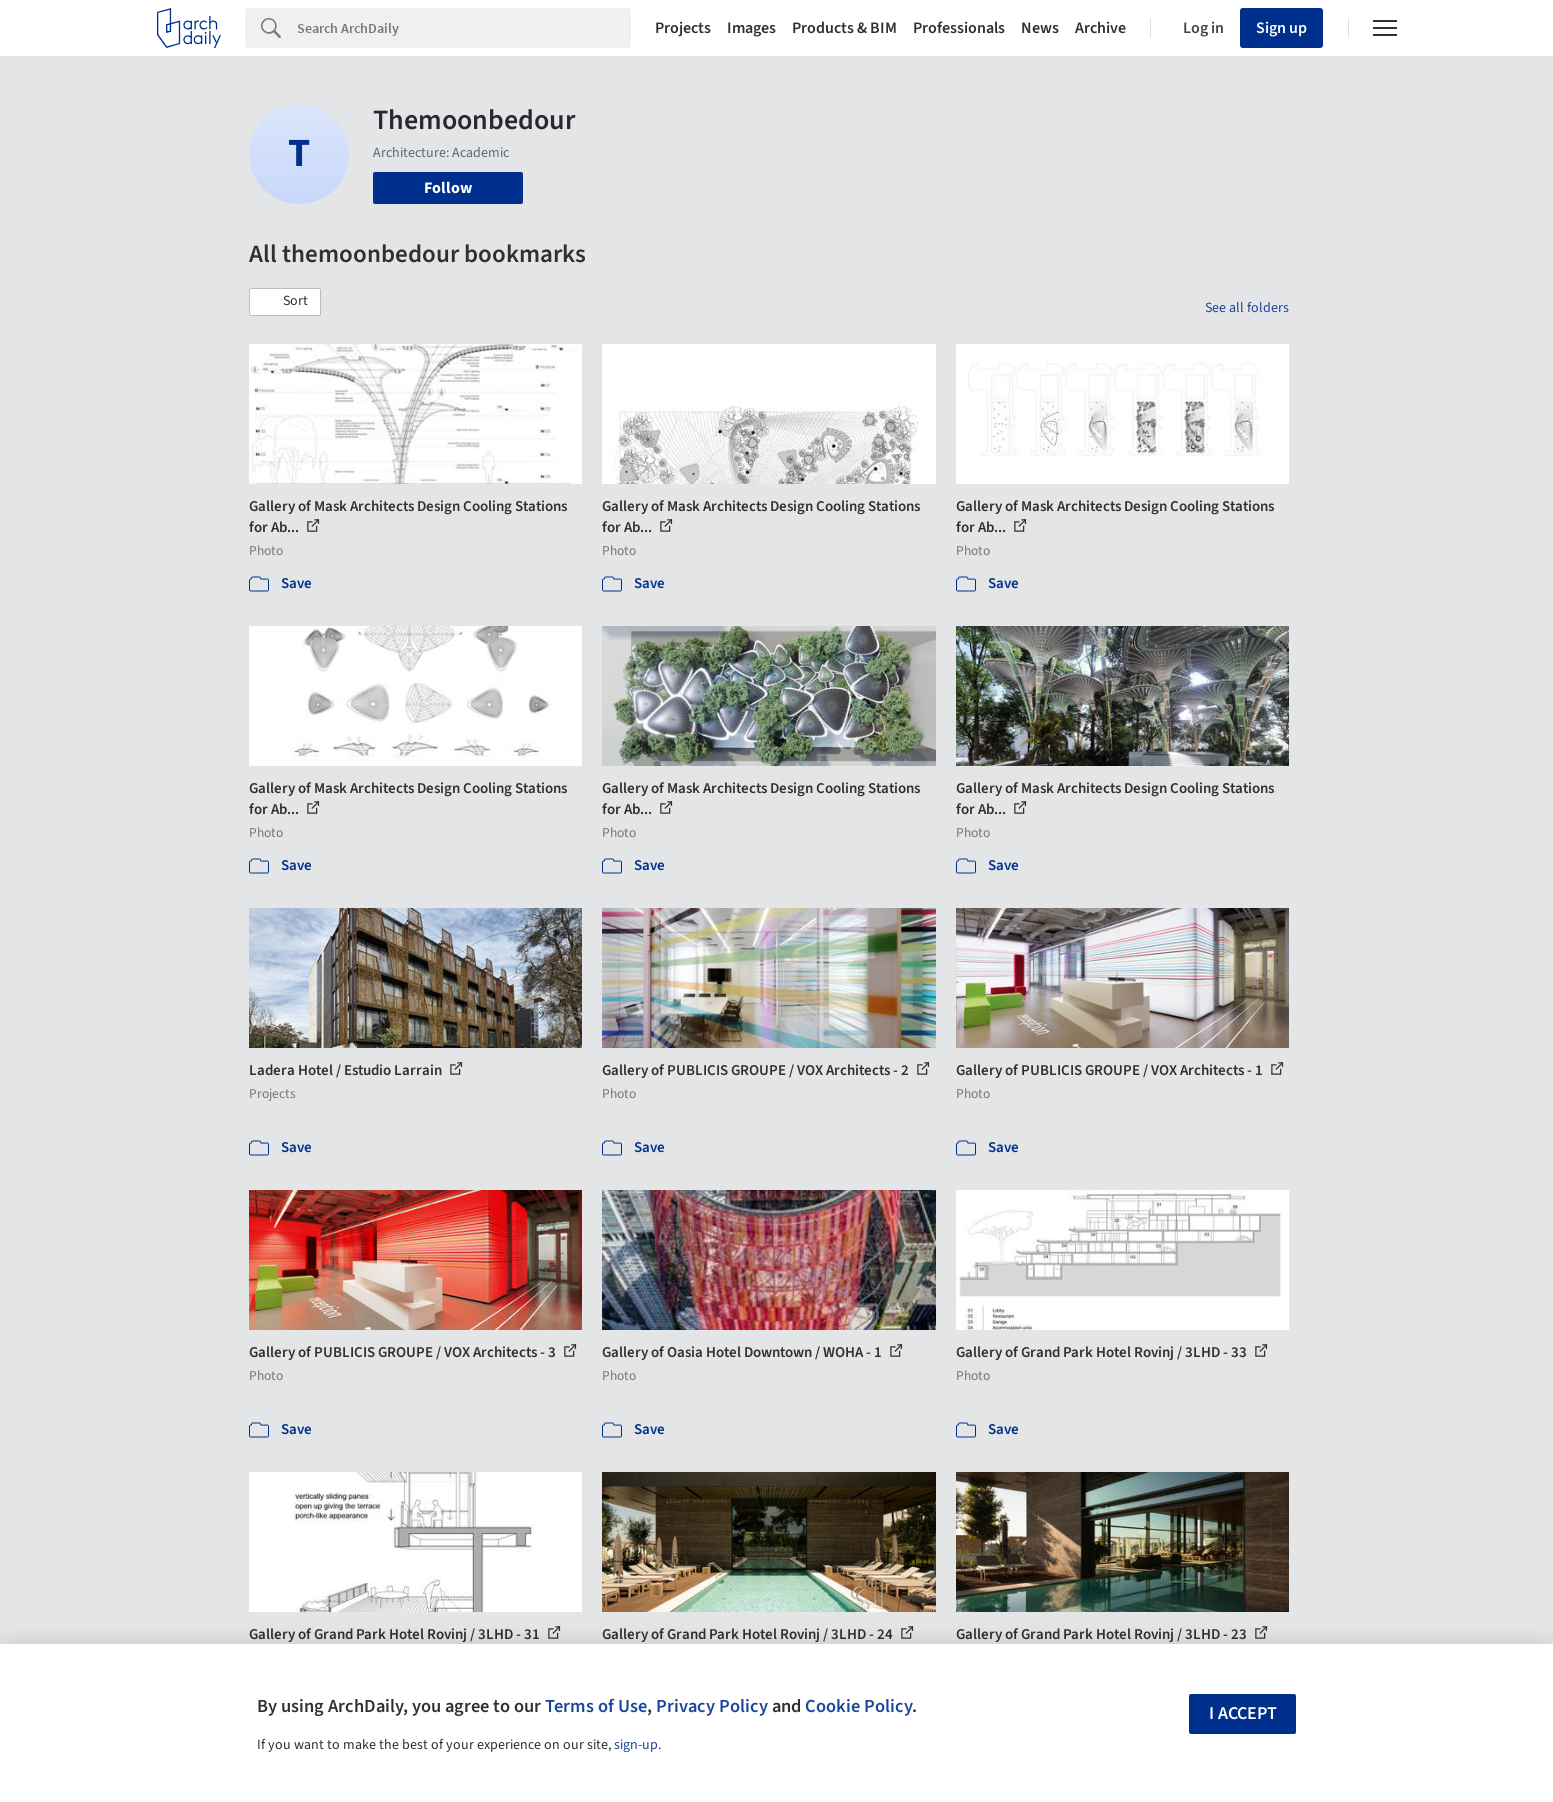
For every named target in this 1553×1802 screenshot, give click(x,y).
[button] (285, 302)
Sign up (1281, 28)
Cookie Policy (858, 1706)
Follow (448, 188)
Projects (683, 28)
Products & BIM (844, 28)
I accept (1243, 1713)
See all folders (1247, 308)
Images (751, 28)
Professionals (959, 28)
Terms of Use (596, 1706)
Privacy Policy (712, 1706)
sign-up (636, 1745)
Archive (1100, 28)
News (1040, 28)
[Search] (464, 28)
